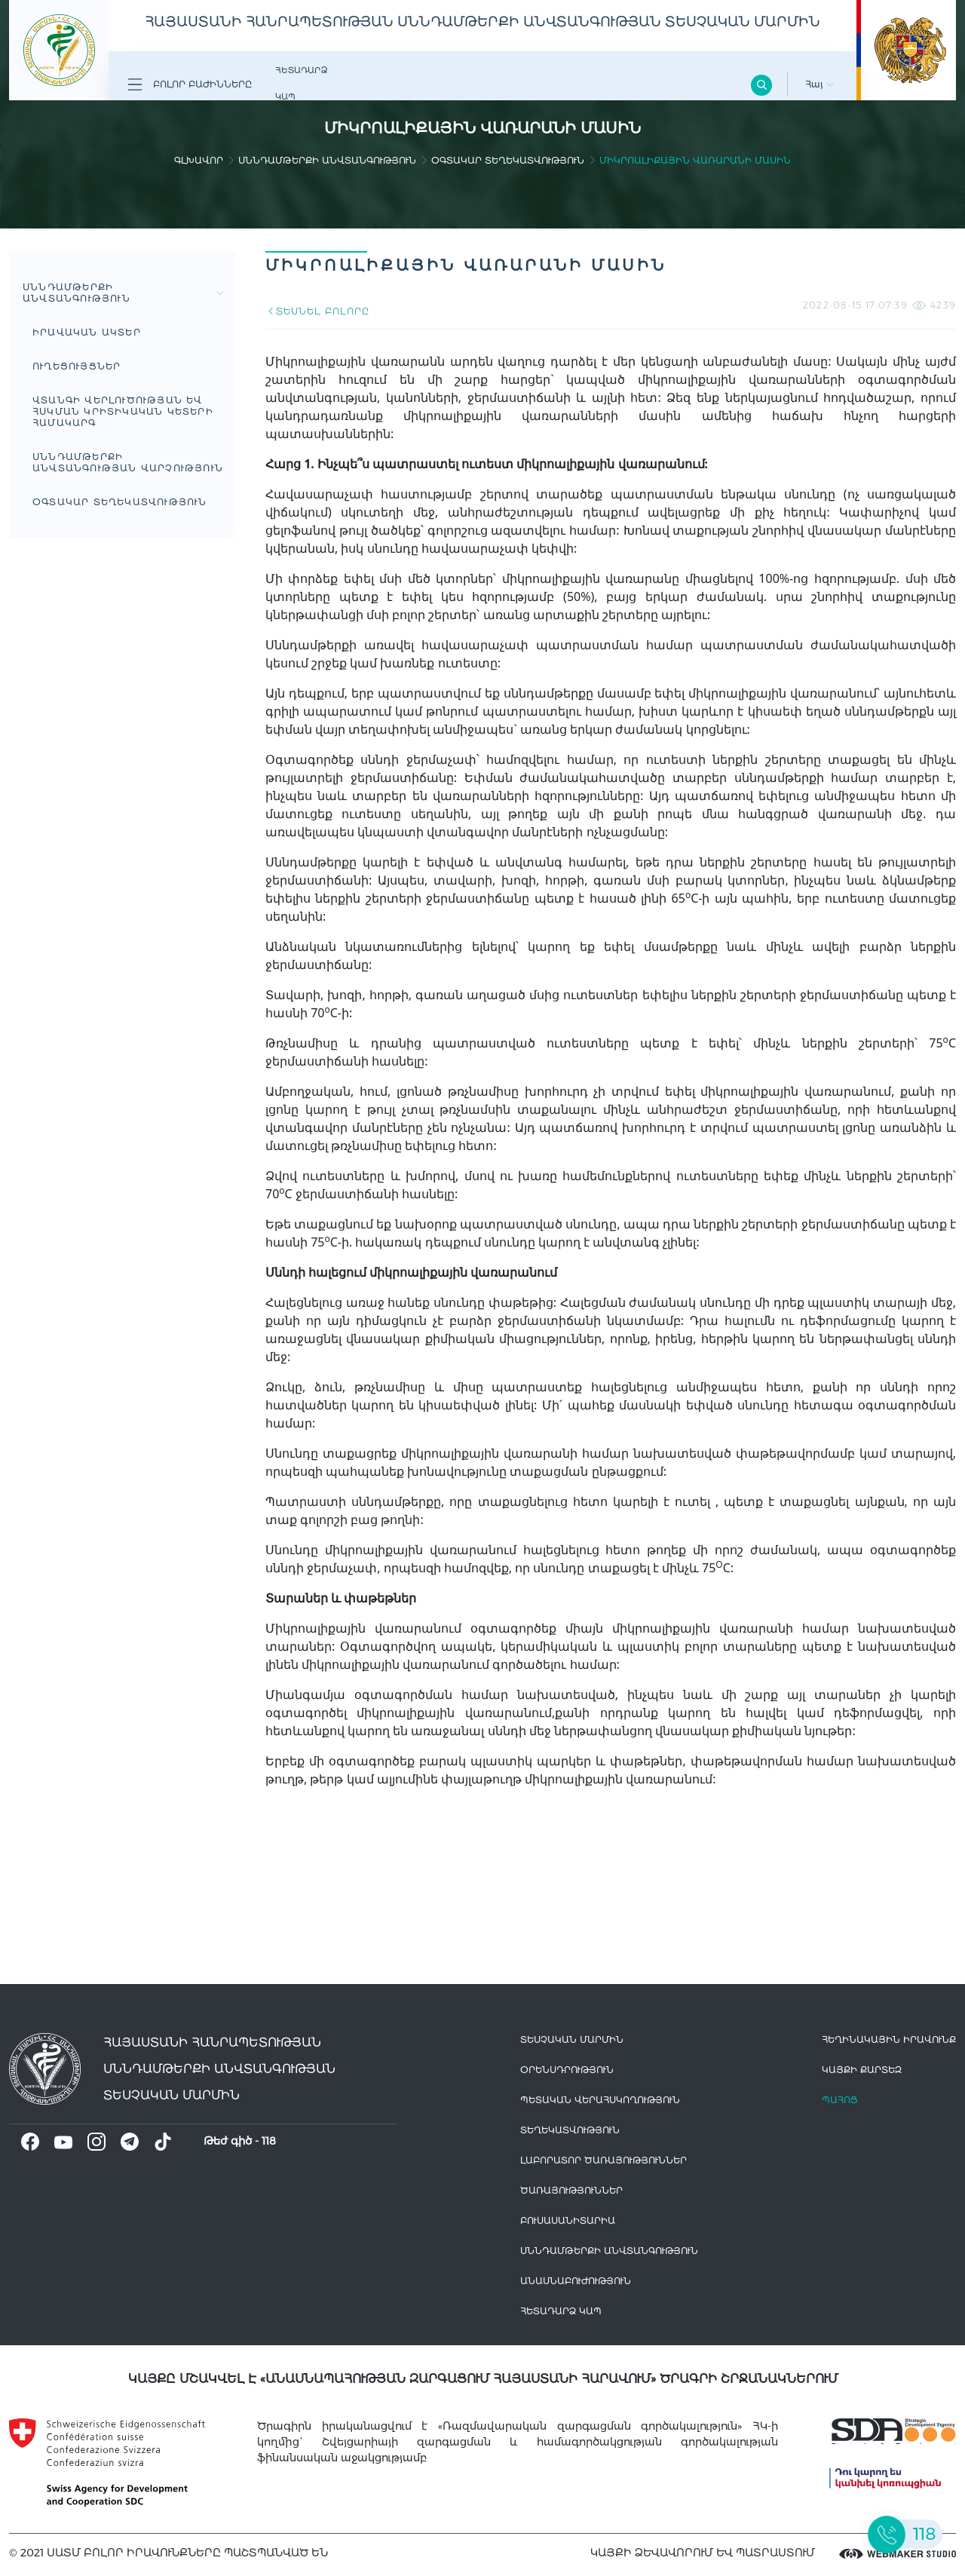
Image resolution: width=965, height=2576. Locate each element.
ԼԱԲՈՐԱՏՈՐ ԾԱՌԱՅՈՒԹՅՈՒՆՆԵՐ (603, 2160)
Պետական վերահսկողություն (600, 2099)
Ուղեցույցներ (76, 366)
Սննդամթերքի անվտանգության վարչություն (127, 462)
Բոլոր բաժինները (189, 84)
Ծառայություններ (571, 2190)
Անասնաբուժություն (575, 2280)
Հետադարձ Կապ (301, 83)
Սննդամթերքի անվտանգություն (327, 160)
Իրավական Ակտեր (86, 332)
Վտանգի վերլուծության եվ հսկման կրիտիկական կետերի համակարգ (122, 411)
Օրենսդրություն (567, 2069)
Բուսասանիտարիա (567, 2220)
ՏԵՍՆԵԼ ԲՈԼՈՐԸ (317, 311)
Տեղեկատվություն (570, 2130)
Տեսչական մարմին (571, 2039)
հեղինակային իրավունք (889, 2039)
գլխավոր (198, 160)
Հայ (819, 84)
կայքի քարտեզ (862, 2069)
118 (269, 2141)
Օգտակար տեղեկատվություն (507, 160)
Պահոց (840, 2099)
